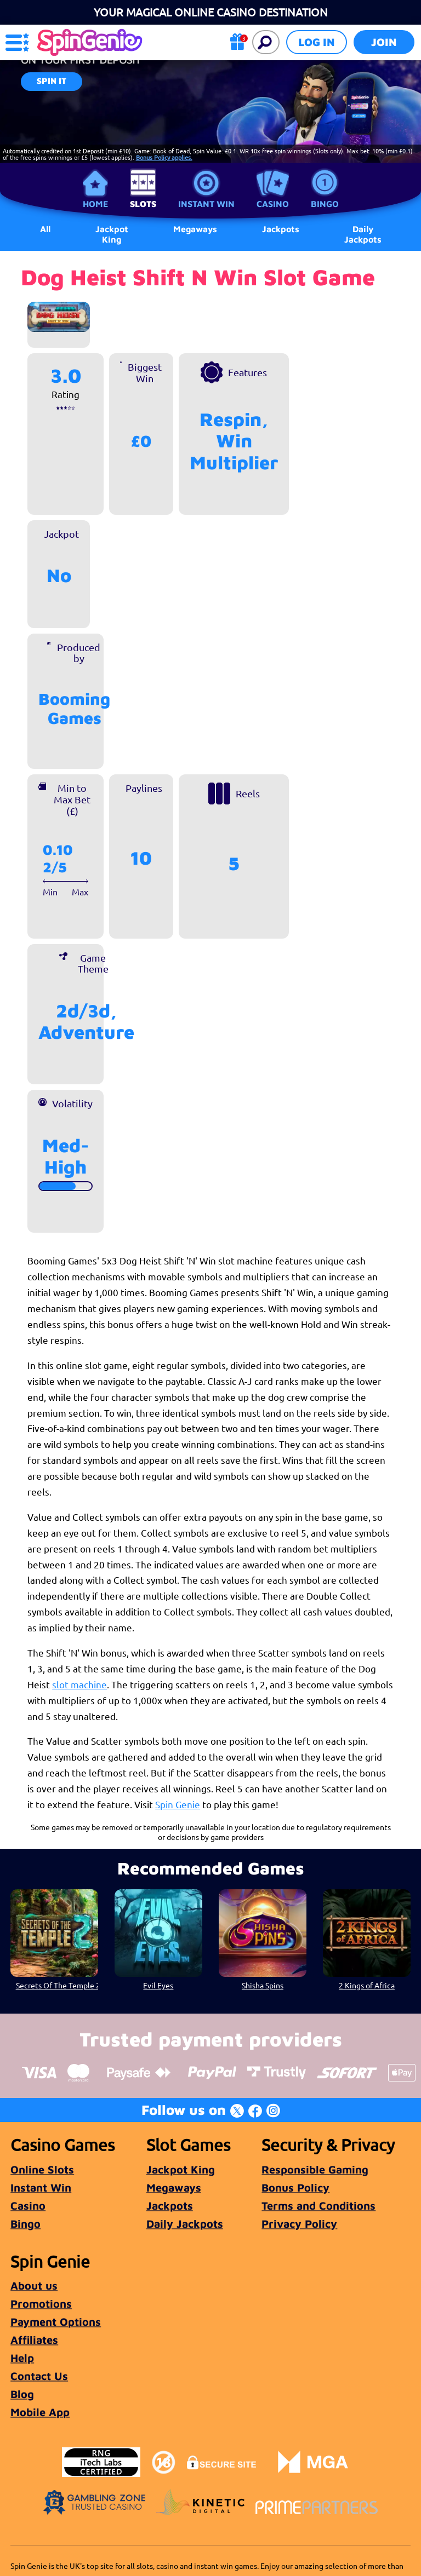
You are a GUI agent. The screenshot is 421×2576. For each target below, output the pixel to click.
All (45, 229)
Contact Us (39, 2376)
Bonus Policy (295, 2187)
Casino (273, 204)
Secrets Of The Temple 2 (57, 1985)
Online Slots (42, 2169)
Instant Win (206, 204)
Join (384, 42)
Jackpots (169, 2205)
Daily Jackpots (363, 234)
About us (34, 2285)
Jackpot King (111, 234)
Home (95, 204)
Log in (316, 42)
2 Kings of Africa (367, 1985)
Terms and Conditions (318, 2205)
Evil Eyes (159, 1985)
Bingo (325, 204)
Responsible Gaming (314, 2169)
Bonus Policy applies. (164, 157)
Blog (22, 2394)
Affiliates (34, 2339)
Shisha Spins (262, 1985)
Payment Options (55, 2321)
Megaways (173, 2187)
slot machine (79, 1684)
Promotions (41, 2303)
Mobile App (40, 2412)
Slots (143, 204)
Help (22, 2357)
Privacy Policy (299, 2223)
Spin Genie (177, 1804)
